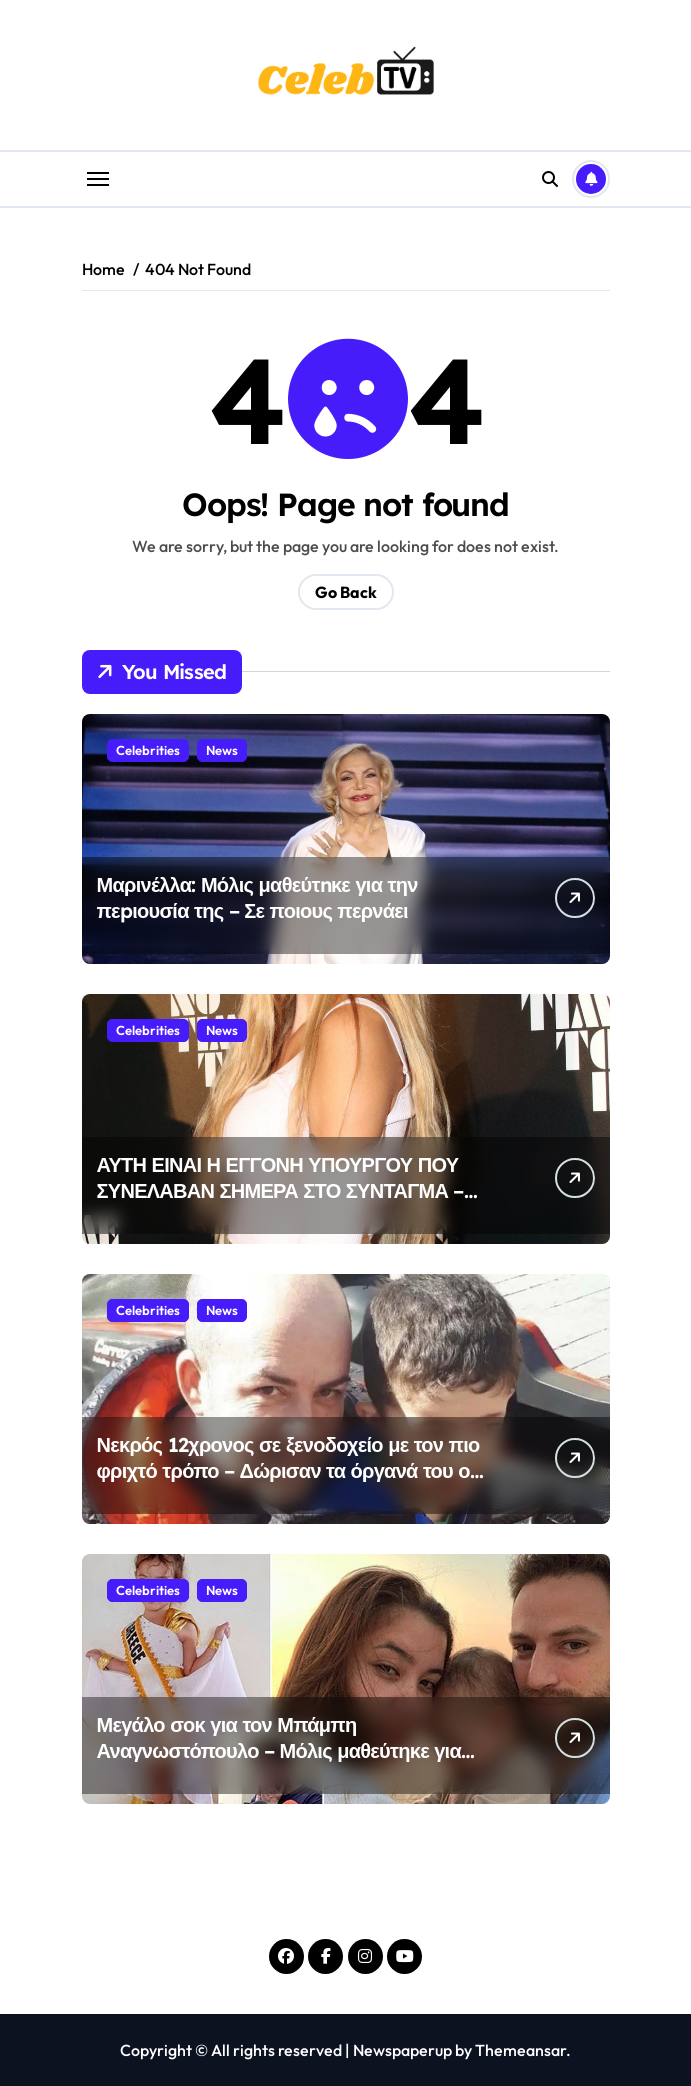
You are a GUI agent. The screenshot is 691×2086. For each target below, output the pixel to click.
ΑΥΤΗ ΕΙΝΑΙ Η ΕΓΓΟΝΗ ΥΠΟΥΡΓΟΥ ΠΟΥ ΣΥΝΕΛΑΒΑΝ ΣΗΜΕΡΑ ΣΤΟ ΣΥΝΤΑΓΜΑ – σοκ (280, 1190)
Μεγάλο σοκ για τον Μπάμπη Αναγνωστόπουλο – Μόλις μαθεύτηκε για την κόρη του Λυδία (279, 1750)
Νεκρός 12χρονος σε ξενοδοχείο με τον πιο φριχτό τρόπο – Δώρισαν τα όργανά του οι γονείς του (288, 1470)
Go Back (346, 592)
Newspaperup (402, 2050)
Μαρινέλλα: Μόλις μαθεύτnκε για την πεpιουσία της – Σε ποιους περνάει (257, 897)
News (222, 750)
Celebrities (148, 750)
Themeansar (520, 2050)
